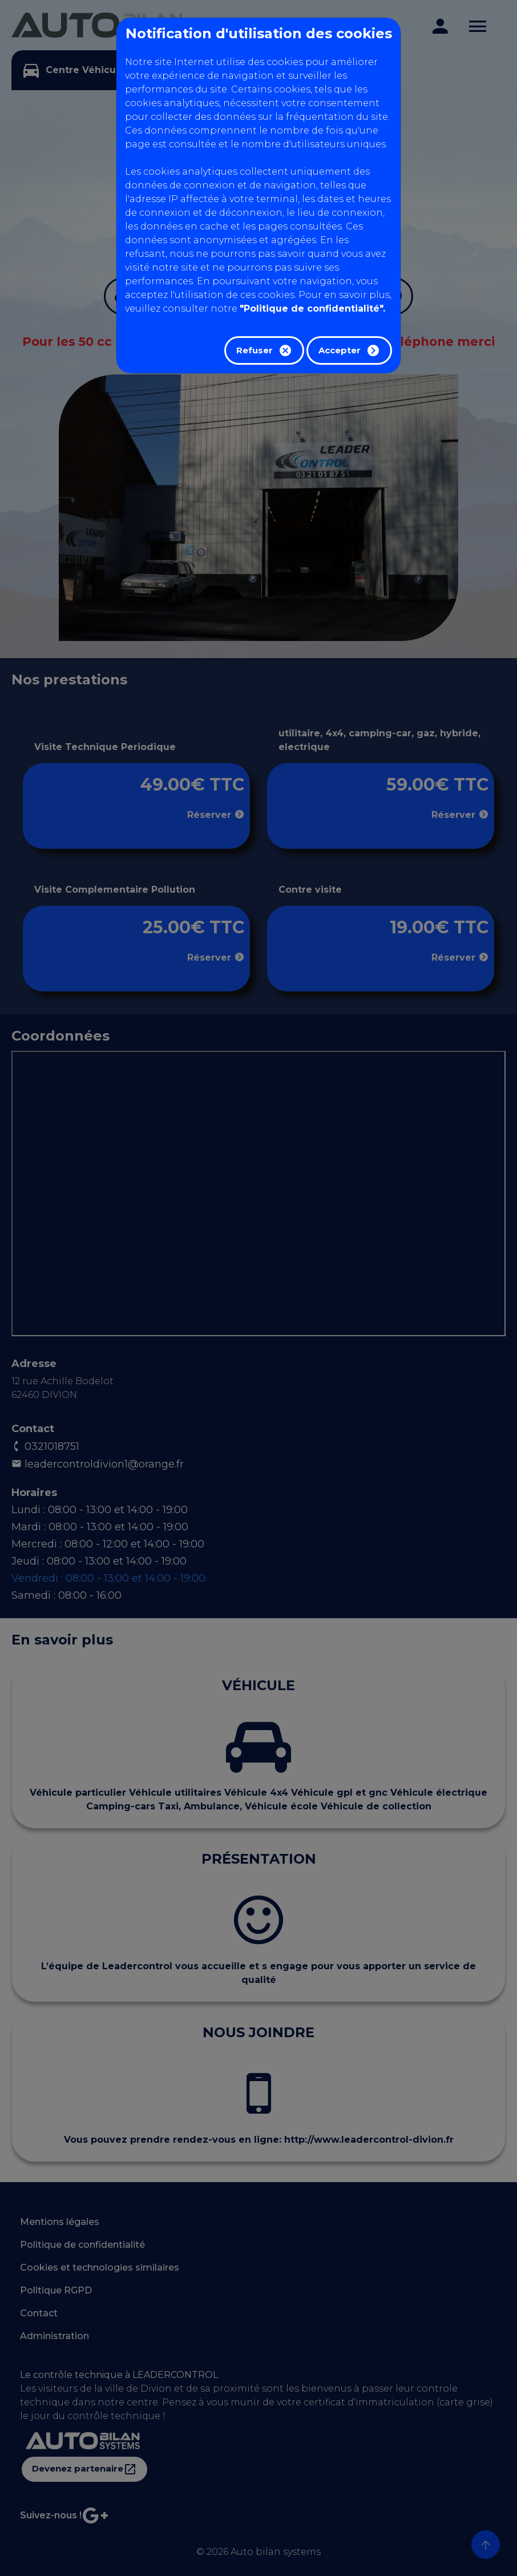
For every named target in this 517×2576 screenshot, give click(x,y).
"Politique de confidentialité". (312, 308)
